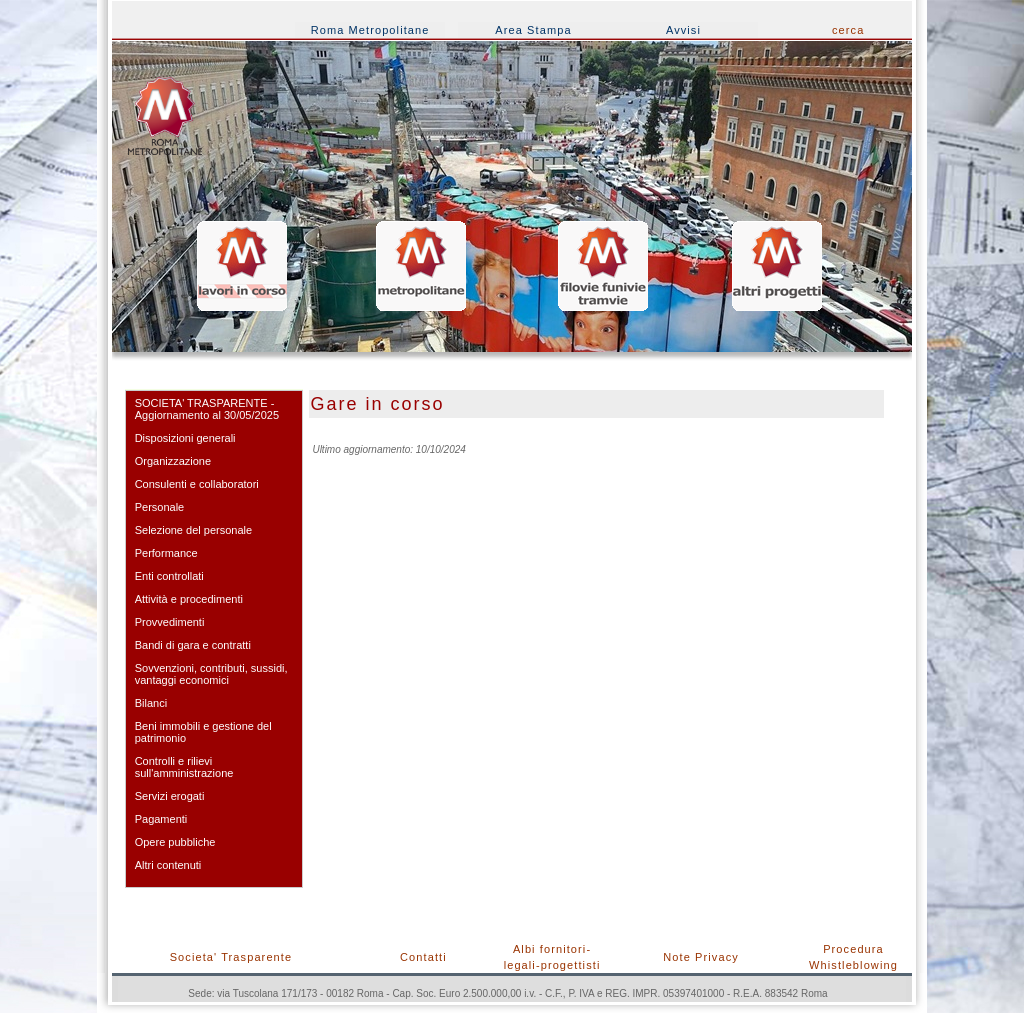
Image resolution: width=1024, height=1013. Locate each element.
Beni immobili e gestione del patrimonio (203, 732)
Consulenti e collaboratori (197, 484)
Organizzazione (173, 461)
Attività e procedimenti (189, 599)
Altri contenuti (168, 865)
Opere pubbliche (175, 842)
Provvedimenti (170, 622)
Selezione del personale (193, 530)
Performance (166, 553)
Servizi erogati (170, 796)
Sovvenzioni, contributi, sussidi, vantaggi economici (211, 674)
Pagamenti (161, 819)
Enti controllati (169, 576)
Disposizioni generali (185, 438)
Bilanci (151, 703)
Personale (160, 507)
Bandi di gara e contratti (193, 645)
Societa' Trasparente (231, 957)
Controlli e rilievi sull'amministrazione (184, 767)
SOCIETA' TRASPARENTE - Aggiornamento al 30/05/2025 (207, 409)
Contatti (423, 957)
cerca (848, 30)
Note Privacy (701, 957)
